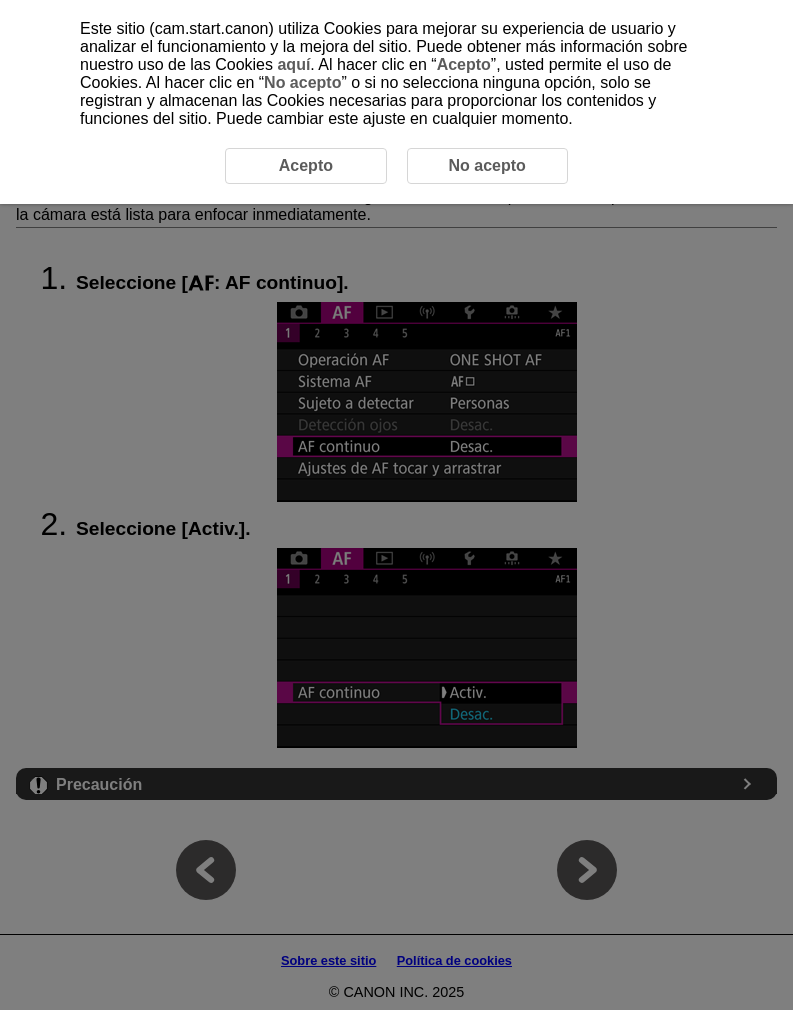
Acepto (464, 64)
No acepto (302, 82)
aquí (293, 64)
